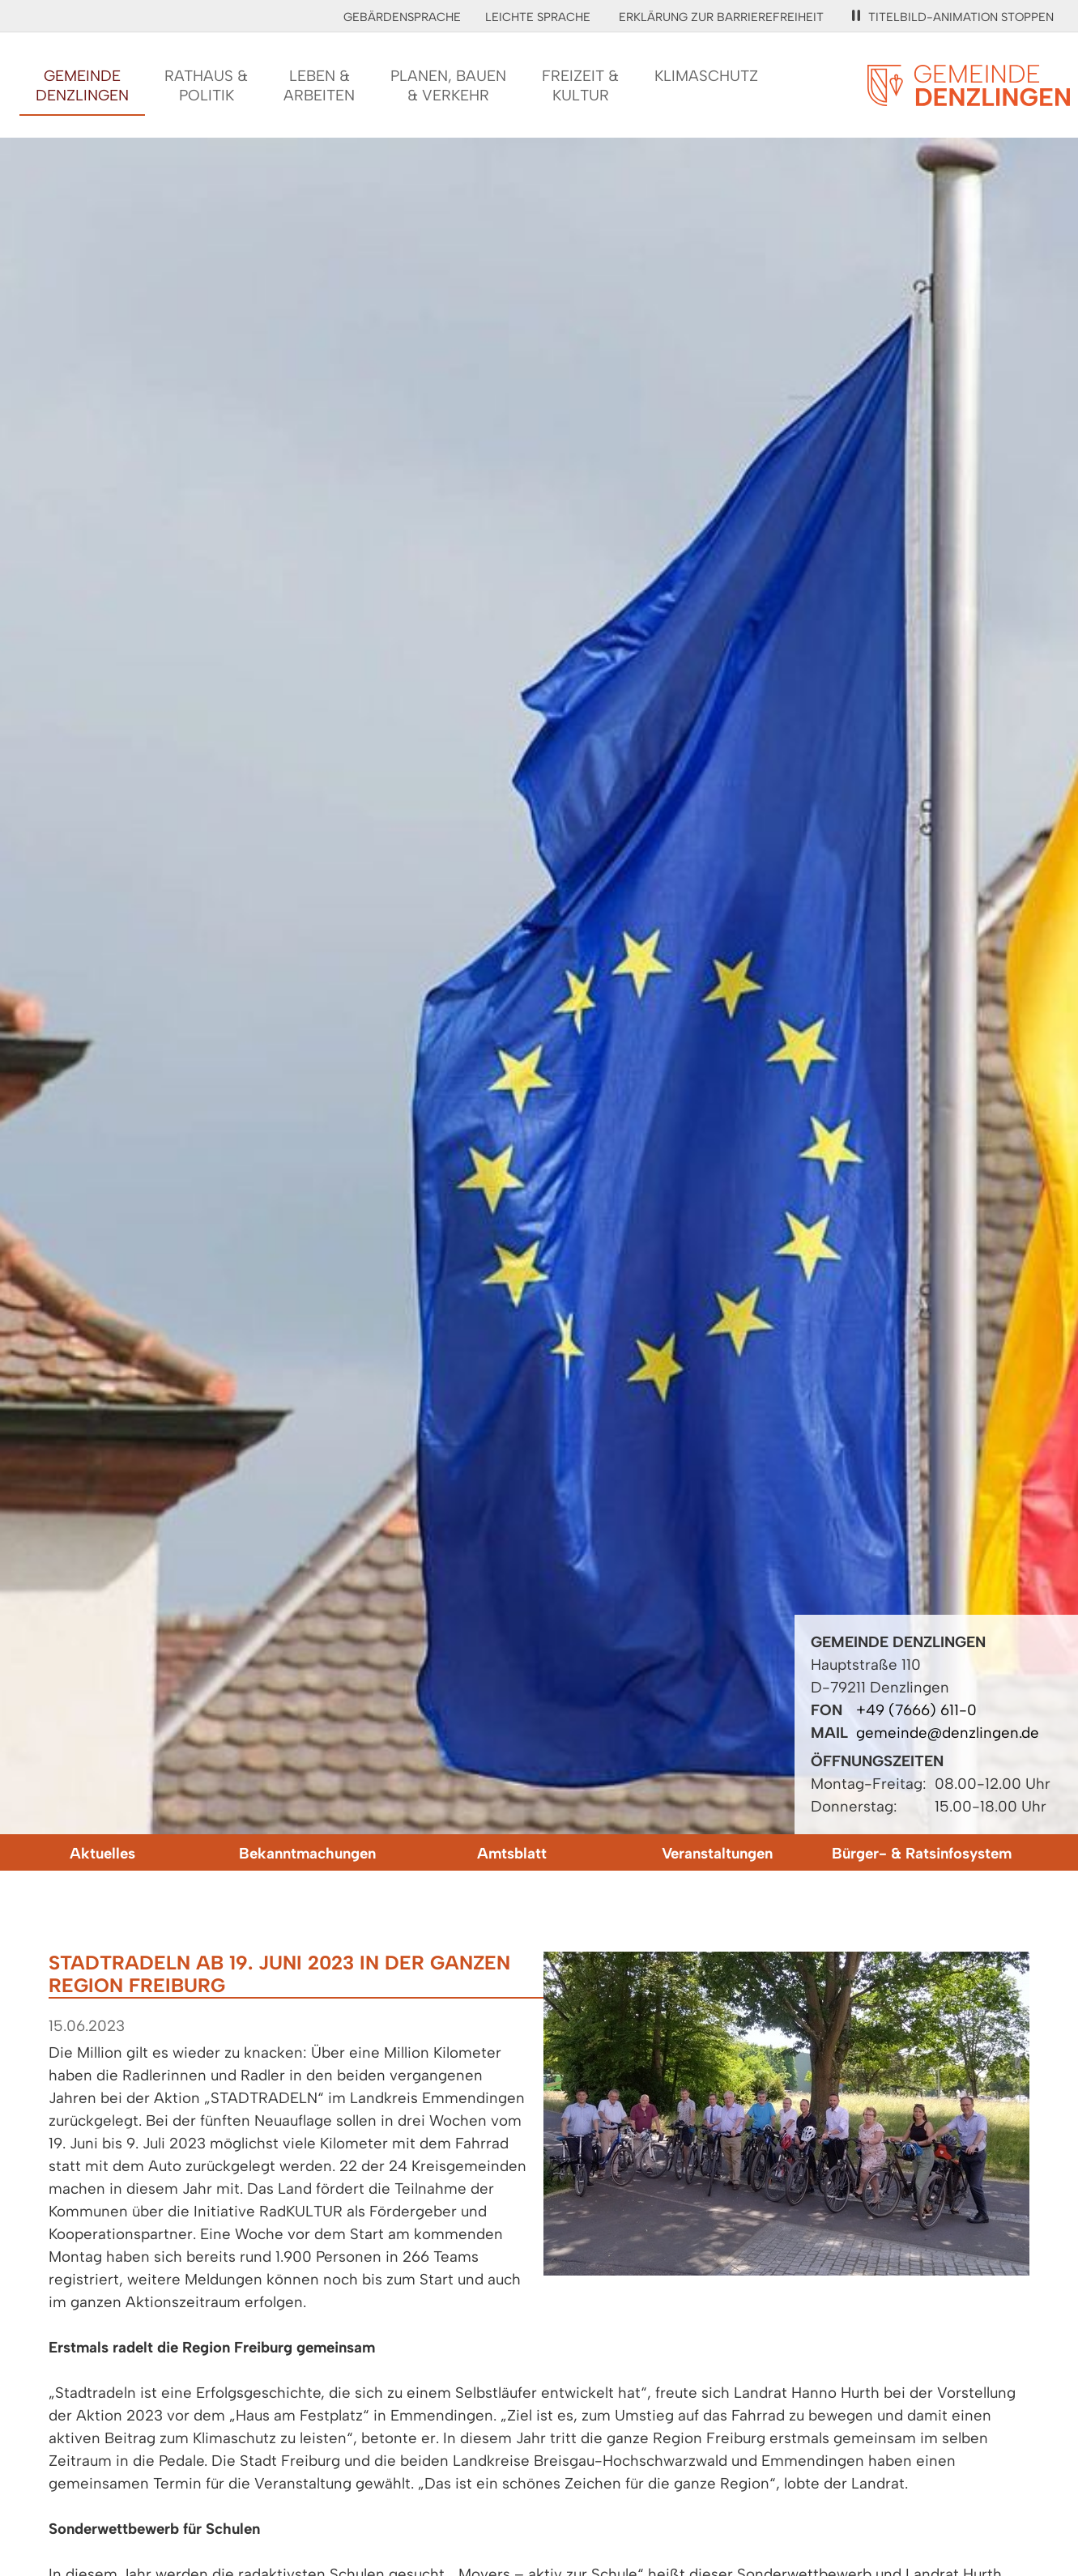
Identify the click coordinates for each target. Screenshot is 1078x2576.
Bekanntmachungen (307, 1853)
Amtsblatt (512, 1853)
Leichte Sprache (537, 17)
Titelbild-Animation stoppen (953, 17)
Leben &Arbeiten (319, 85)
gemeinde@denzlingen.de (947, 1732)
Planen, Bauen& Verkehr (448, 85)
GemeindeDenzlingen (82, 85)
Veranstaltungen (717, 1853)
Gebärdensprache (402, 17)
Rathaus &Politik (206, 85)
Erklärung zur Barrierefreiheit (721, 17)
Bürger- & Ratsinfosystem (922, 1853)
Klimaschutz (706, 75)
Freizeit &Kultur (580, 85)
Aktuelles (102, 1853)
